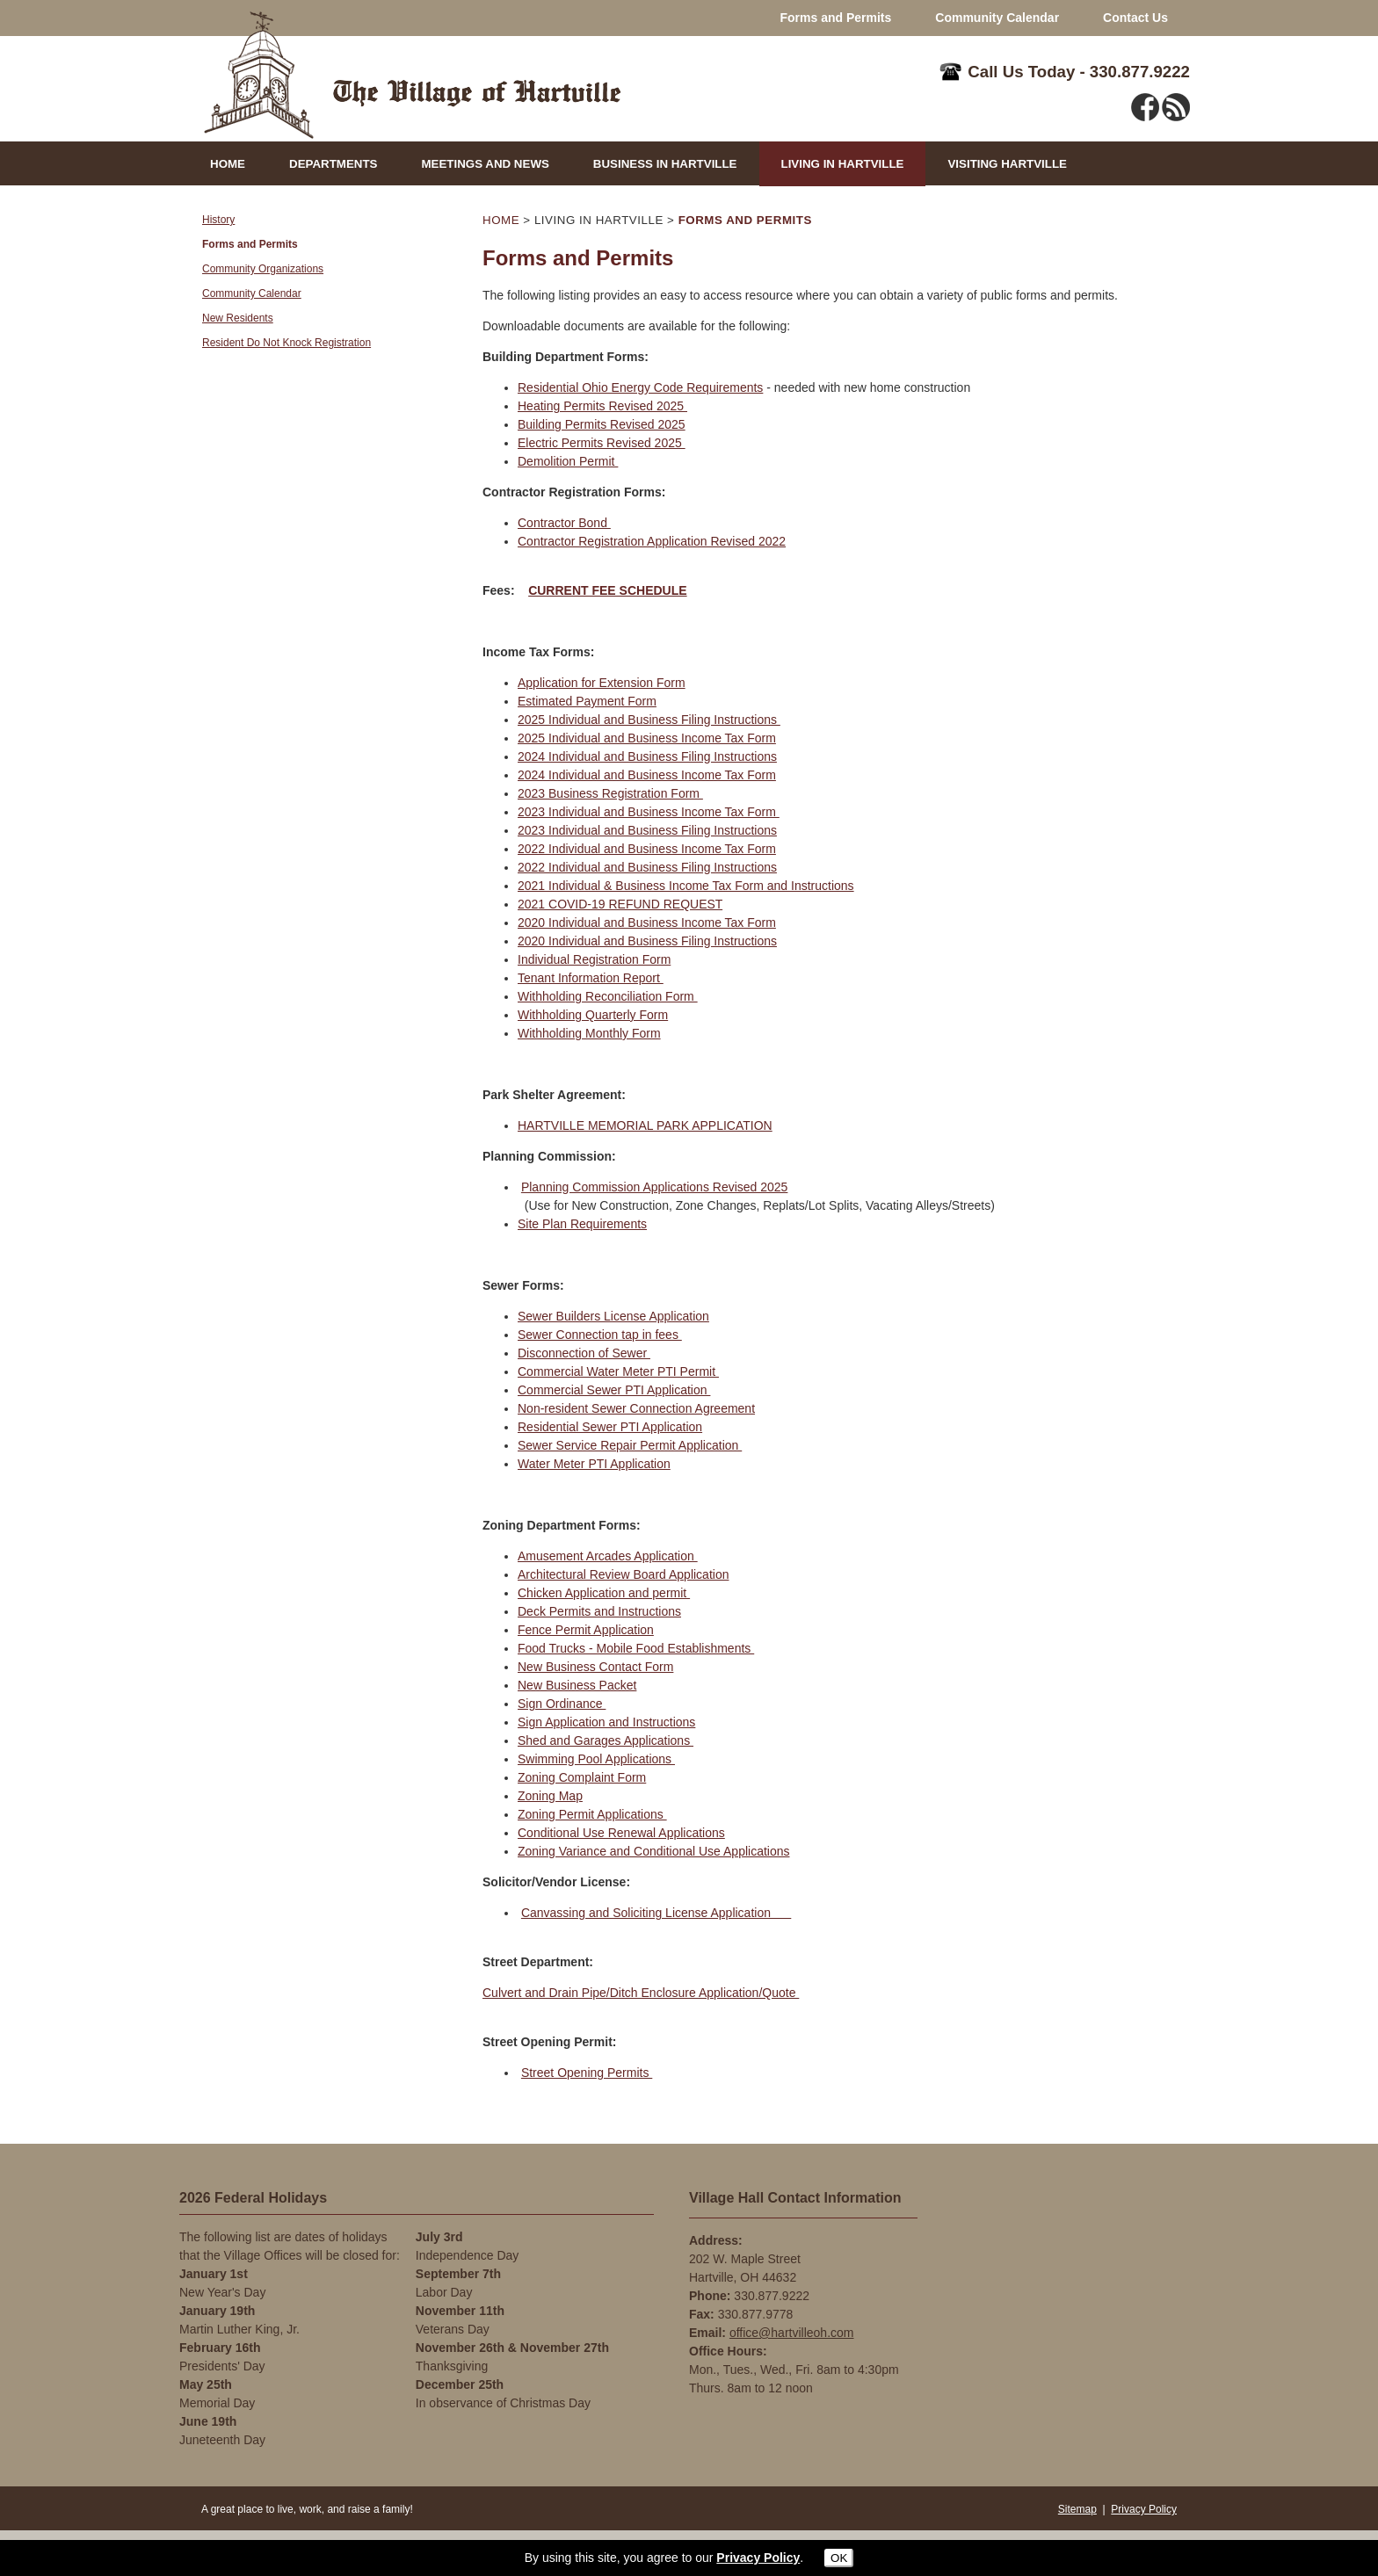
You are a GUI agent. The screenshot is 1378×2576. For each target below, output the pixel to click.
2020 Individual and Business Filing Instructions (647, 941)
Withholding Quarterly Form (593, 1015)
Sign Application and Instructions (606, 1722)
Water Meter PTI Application (594, 1464)
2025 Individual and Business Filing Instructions (649, 720)
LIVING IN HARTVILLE (842, 163)
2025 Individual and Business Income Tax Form (647, 738)
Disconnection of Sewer (584, 1353)
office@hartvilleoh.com (791, 2333)
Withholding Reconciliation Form (608, 996)
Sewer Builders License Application (613, 1316)
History (218, 219)
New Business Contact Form (595, 1667)
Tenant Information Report (591, 978)
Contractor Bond (564, 523)
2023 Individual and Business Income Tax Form (649, 812)
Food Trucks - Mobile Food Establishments (636, 1648)
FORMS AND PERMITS (745, 220)
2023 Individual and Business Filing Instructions (647, 830)
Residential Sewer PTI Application (610, 1427)
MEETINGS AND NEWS (484, 163)
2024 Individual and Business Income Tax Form (647, 775)
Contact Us (1135, 18)
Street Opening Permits (586, 2073)
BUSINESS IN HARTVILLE (665, 163)
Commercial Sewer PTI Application (614, 1390)
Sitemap (1077, 2509)
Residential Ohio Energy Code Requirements (640, 387)
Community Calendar (997, 18)
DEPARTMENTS (333, 163)
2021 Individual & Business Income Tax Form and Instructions (686, 886)
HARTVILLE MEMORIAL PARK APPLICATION (645, 1125)
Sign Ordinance (562, 1704)
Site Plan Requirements (582, 1224)
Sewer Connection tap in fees (600, 1335)
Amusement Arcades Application (608, 1556)
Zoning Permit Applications (592, 1814)
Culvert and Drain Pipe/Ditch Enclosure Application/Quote (640, 1993)
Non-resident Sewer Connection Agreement (636, 1408)
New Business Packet (577, 1685)
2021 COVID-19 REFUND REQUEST (620, 904)
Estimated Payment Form (587, 701)
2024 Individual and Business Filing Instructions (647, 756)
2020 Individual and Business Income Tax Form (647, 922)
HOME (227, 163)
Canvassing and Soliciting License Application (656, 1913)
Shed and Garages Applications (605, 1740)
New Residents (237, 318)
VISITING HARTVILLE (1007, 163)
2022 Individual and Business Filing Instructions (647, 867)
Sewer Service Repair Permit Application (630, 1445)
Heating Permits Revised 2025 (602, 406)
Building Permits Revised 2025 (601, 424)
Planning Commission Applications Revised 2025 (654, 1187)
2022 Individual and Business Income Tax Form (647, 849)
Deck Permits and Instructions (599, 1611)
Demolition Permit (568, 461)
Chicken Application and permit (604, 1593)
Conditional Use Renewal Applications (621, 1833)
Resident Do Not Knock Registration (286, 342)
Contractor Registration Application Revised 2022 (652, 541)
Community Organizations (262, 269)
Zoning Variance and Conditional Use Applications (654, 1851)
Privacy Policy (1144, 2509)
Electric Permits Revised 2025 (601, 443)
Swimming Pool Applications (596, 1759)
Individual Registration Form (594, 959)
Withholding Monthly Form (589, 1033)
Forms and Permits (835, 18)
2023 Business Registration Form (610, 793)
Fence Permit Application (586, 1630)
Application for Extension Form (601, 683)
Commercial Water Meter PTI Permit (618, 1371)
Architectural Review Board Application (623, 1574)
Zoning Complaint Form (582, 1777)
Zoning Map (550, 1796)
